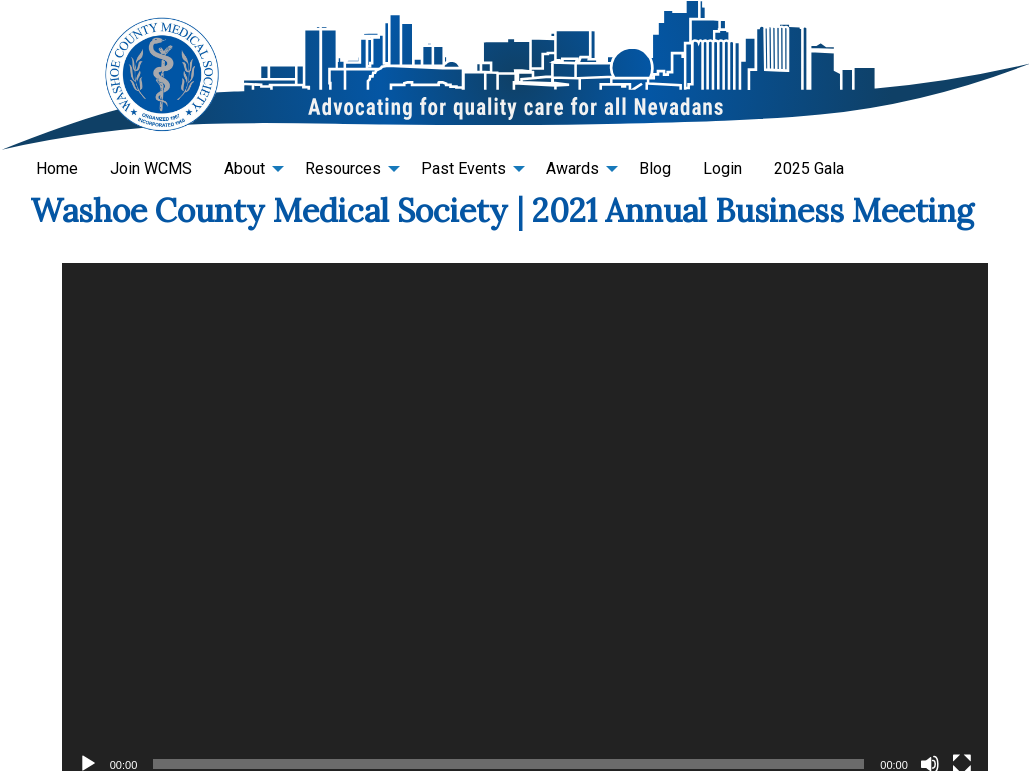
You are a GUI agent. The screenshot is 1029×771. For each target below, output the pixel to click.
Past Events (463, 168)
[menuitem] (57, 169)
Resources (343, 168)
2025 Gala (809, 168)
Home (57, 168)
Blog (655, 168)
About (244, 168)
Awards (572, 168)
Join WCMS (151, 168)
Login (722, 168)
